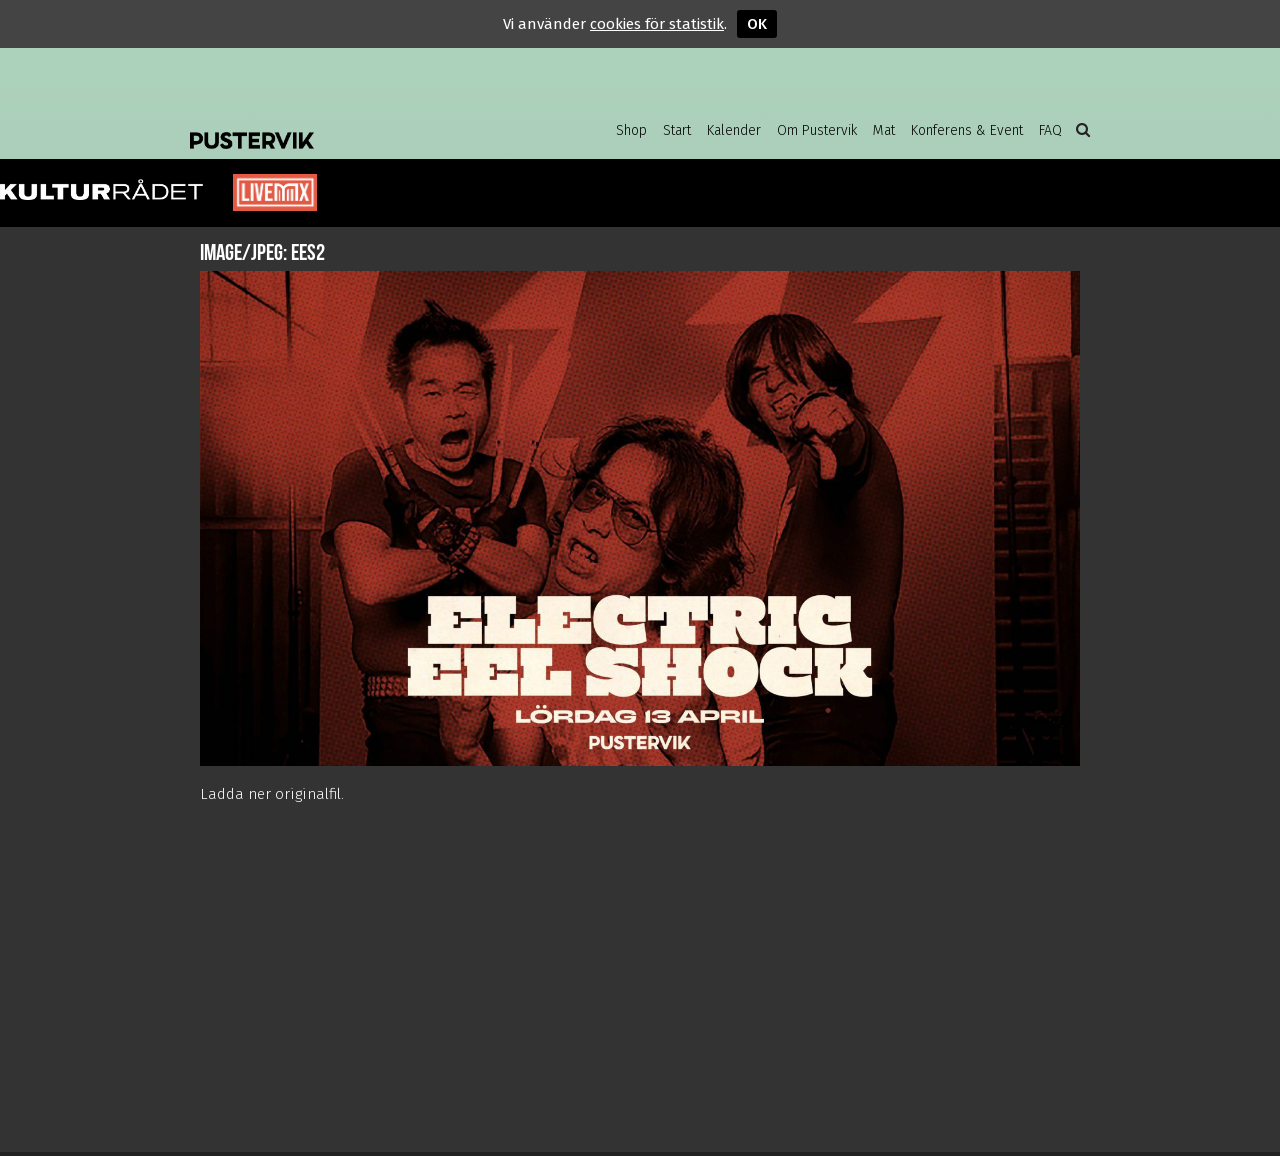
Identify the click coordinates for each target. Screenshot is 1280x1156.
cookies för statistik (657, 24)
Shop (631, 130)
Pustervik (350, 125)
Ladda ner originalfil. (272, 794)
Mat (884, 130)
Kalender (734, 130)
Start (677, 130)
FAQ (1050, 130)
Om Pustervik (817, 130)
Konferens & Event (967, 130)
